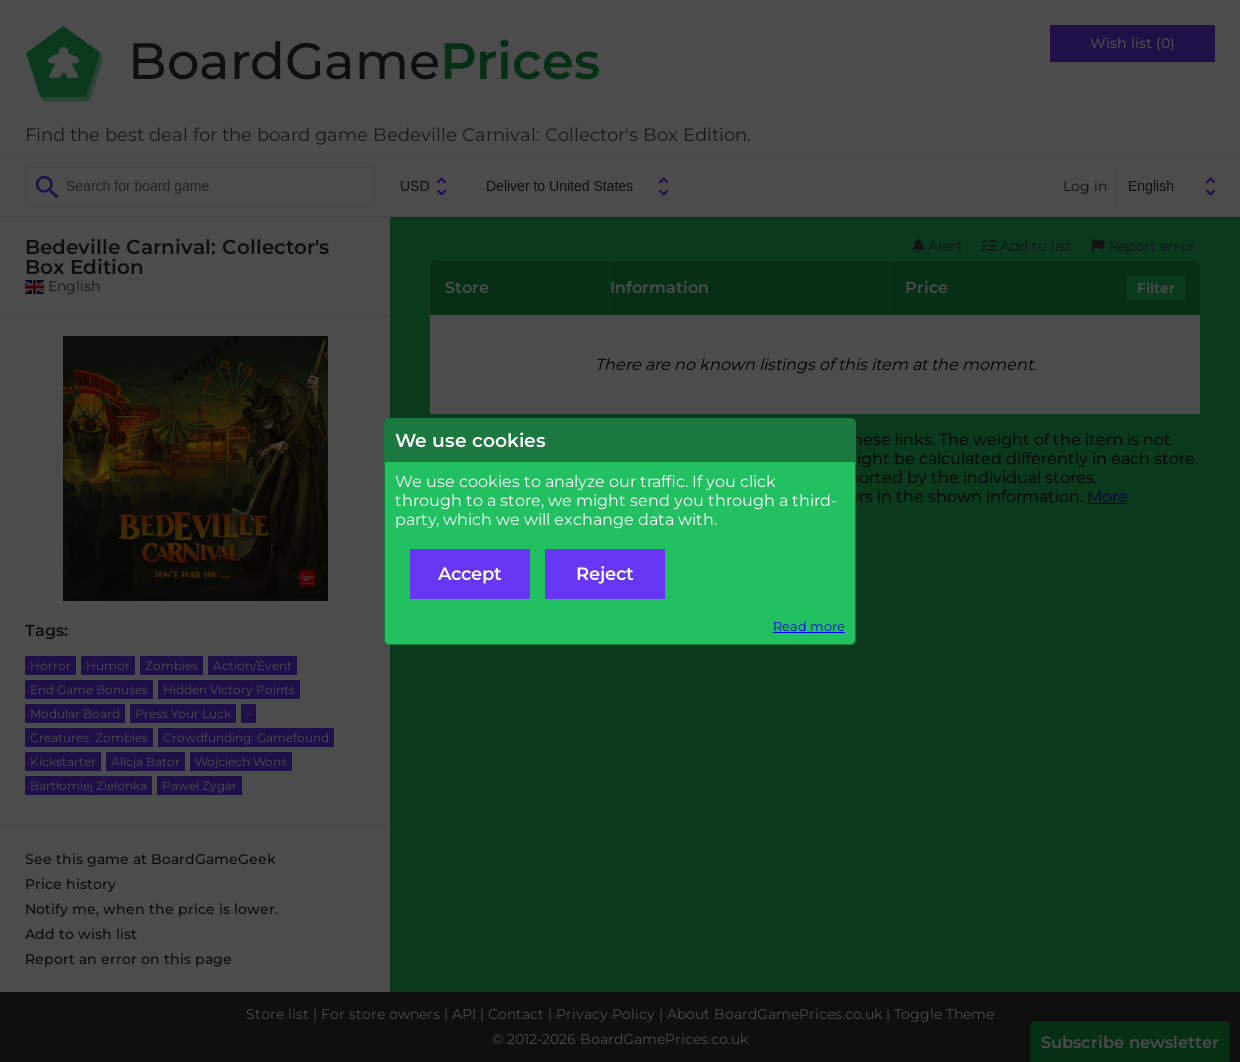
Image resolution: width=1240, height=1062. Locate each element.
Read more (809, 626)
